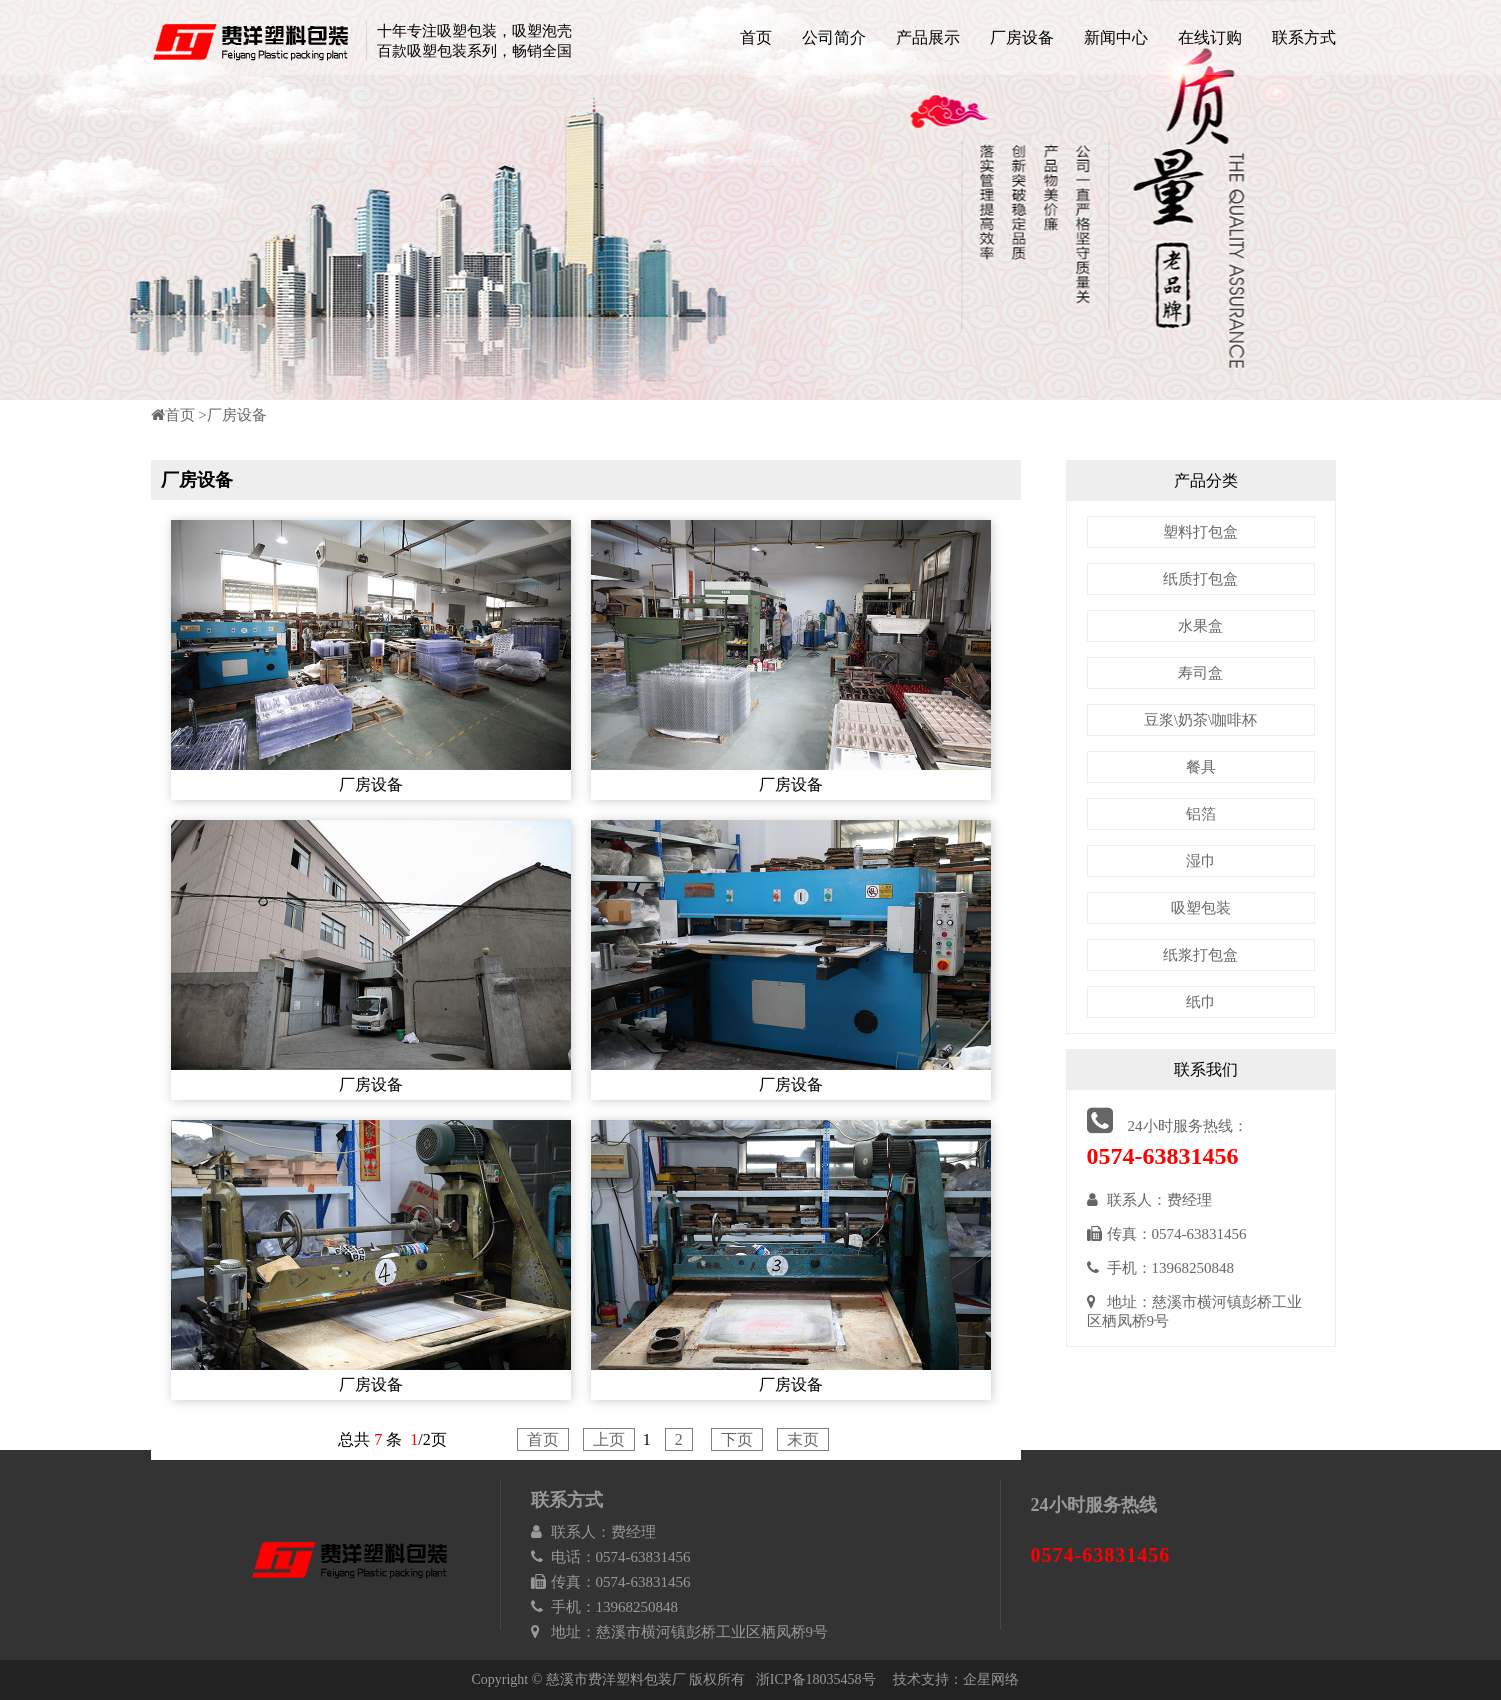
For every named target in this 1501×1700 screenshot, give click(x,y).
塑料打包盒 (1200, 532)
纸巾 (1201, 1002)
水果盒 (1200, 626)
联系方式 (1304, 37)
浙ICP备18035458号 (816, 1679)
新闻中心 (1116, 37)
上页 (609, 1439)
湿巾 (1201, 861)
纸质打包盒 (1200, 579)
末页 (803, 1439)
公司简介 (834, 37)
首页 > (179, 415)
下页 (737, 1439)
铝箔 (1201, 814)
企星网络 (991, 1679)
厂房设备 (1022, 37)
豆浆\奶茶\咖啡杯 (1200, 720)
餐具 (1201, 767)
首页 (756, 37)
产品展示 (928, 37)
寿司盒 (1200, 673)
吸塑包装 (1201, 908)
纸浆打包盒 (1200, 955)
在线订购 (1210, 37)
